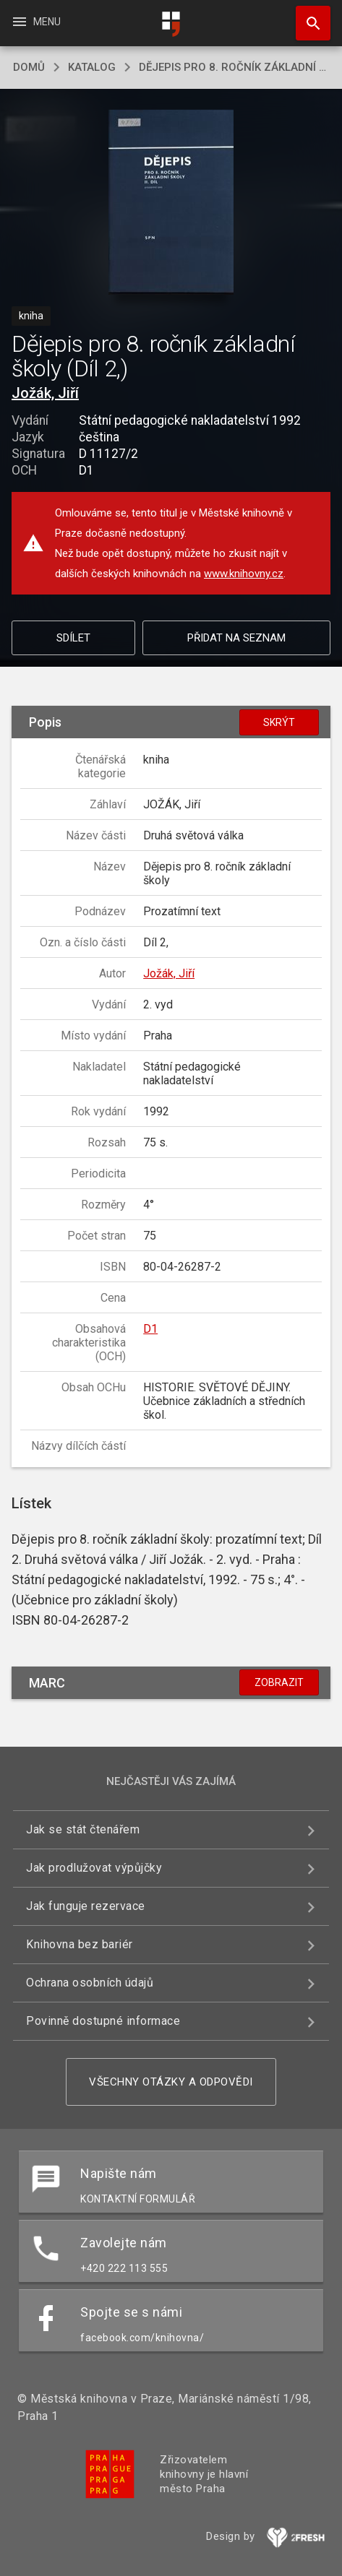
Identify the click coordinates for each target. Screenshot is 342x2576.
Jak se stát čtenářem (83, 1829)
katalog (92, 67)
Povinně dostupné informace (103, 2021)
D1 (150, 1329)
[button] (171, 203)
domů (29, 67)
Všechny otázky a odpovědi (171, 2081)
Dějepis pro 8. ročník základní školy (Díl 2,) (234, 67)
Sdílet (73, 637)
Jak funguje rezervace (85, 1906)
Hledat (306, 16)
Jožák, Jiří (45, 393)
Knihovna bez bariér (79, 1944)
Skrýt (279, 722)
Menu (36, 21)
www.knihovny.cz (243, 573)
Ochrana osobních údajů (89, 1982)
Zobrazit (279, 1682)
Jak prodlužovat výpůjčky (94, 1868)
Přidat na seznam (236, 637)
